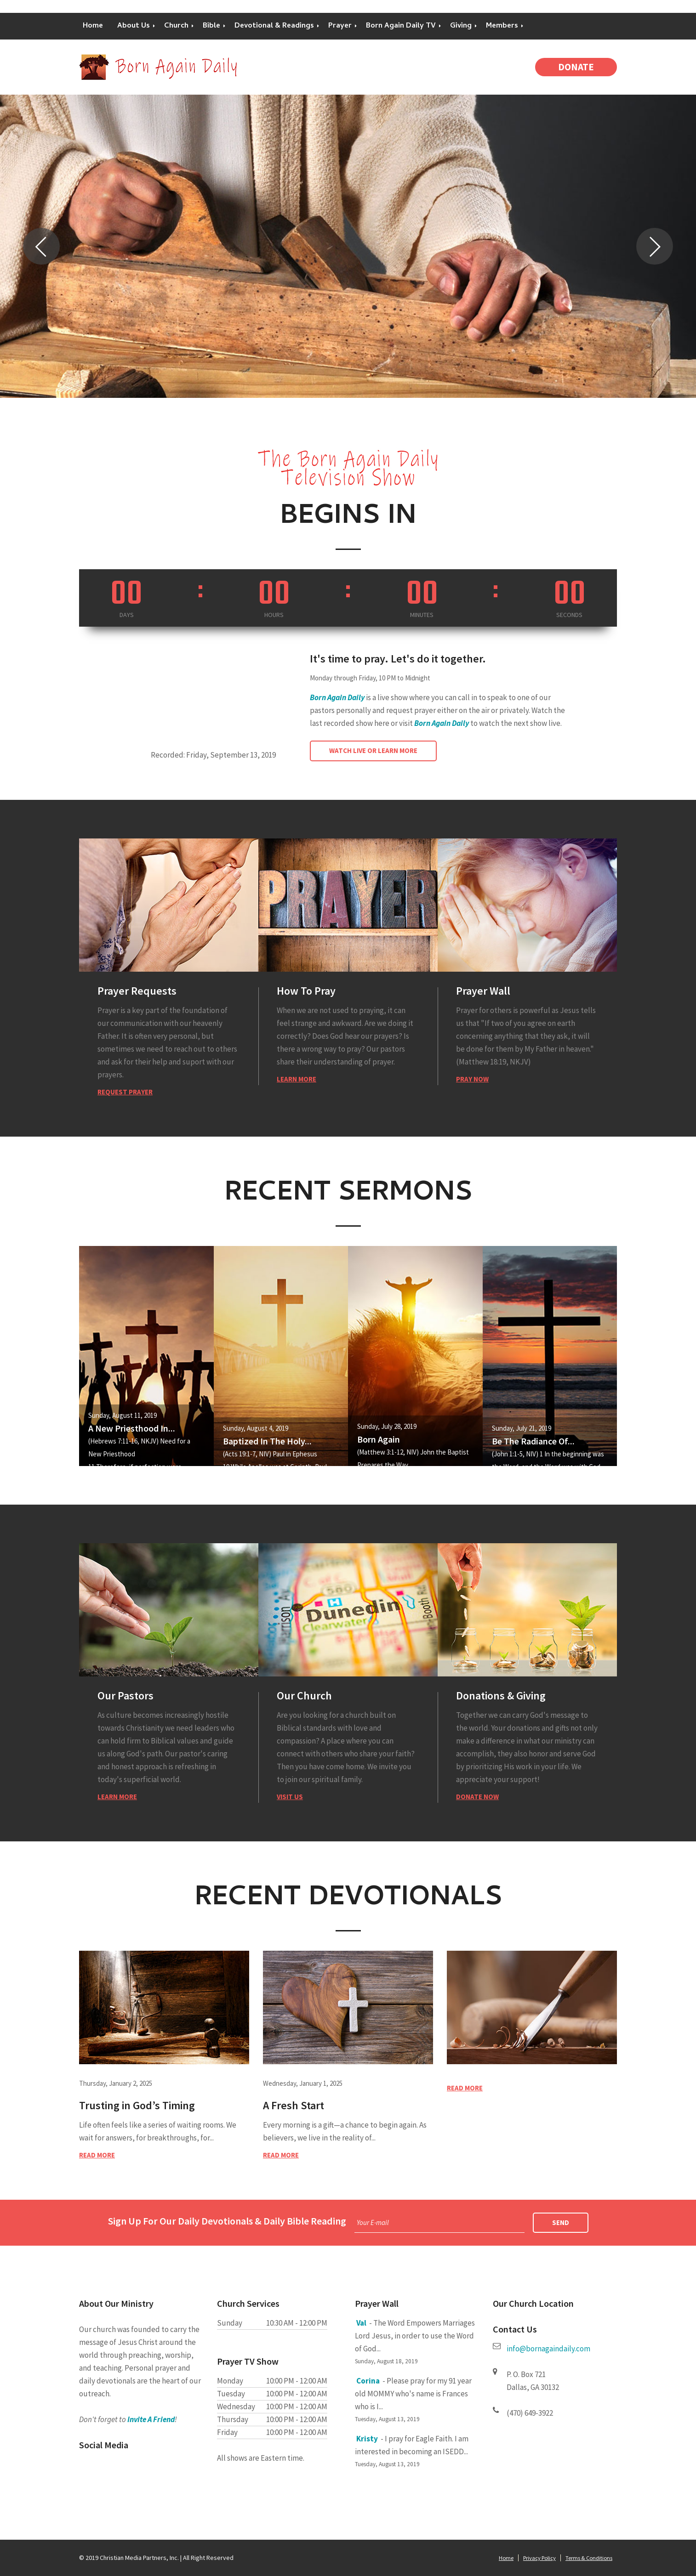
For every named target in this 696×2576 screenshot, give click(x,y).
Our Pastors (125, 1695)
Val (361, 2323)
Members (502, 26)
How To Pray (306, 991)
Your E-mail (373, 2222)
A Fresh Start (293, 2105)
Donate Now (477, 1796)
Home (93, 26)
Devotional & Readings (274, 26)
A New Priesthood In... (131, 1428)
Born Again (378, 1439)
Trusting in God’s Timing (137, 2105)
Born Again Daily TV (401, 26)
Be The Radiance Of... (533, 1441)
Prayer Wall (483, 991)
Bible (211, 26)
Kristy (367, 2439)
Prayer (340, 26)
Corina (368, 2381)
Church (176, 26)
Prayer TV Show (248, 2361)
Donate (576, 67)
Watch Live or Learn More (373, 750)
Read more (97, 2155)
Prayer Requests (137, 991)
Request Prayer (125, 1091)
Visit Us (290, 1796)
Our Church (304, 1695)
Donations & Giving (501, 1695)
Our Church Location (533, 2303)
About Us (133, 26)
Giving (461, 26)
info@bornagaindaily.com (548, 2349)
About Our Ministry (116, 2303)
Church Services (248, 2303)
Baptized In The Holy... (267, 1441)
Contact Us (515, 2329)
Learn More (296, 1079)
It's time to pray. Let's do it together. (398, 658)
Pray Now (472, 1079)
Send (560, 2222)
